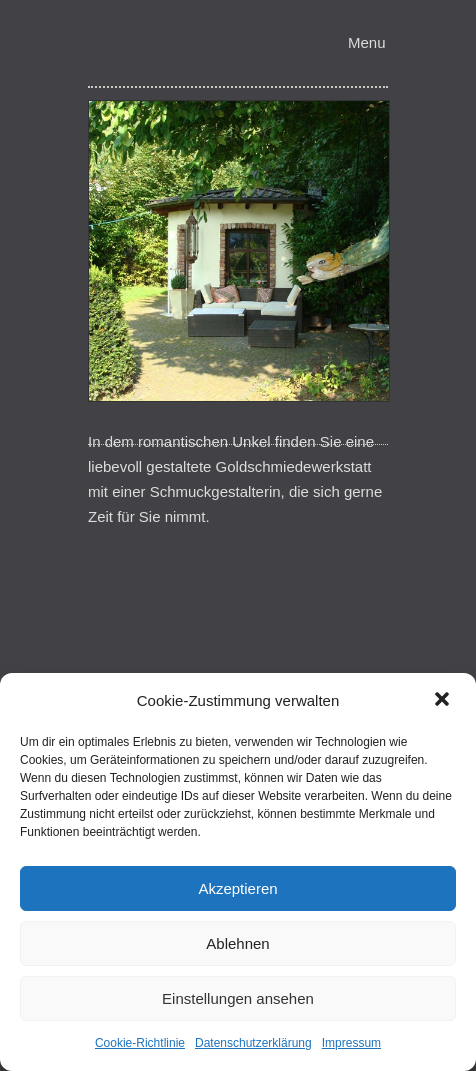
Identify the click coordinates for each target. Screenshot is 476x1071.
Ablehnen (237, 943)
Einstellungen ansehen (238, 998)
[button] (444, 701)
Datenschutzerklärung (253, 1043)
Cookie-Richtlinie (140, 1043)
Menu (367, 42)
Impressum (351, 1043)
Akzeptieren (237, 888)
